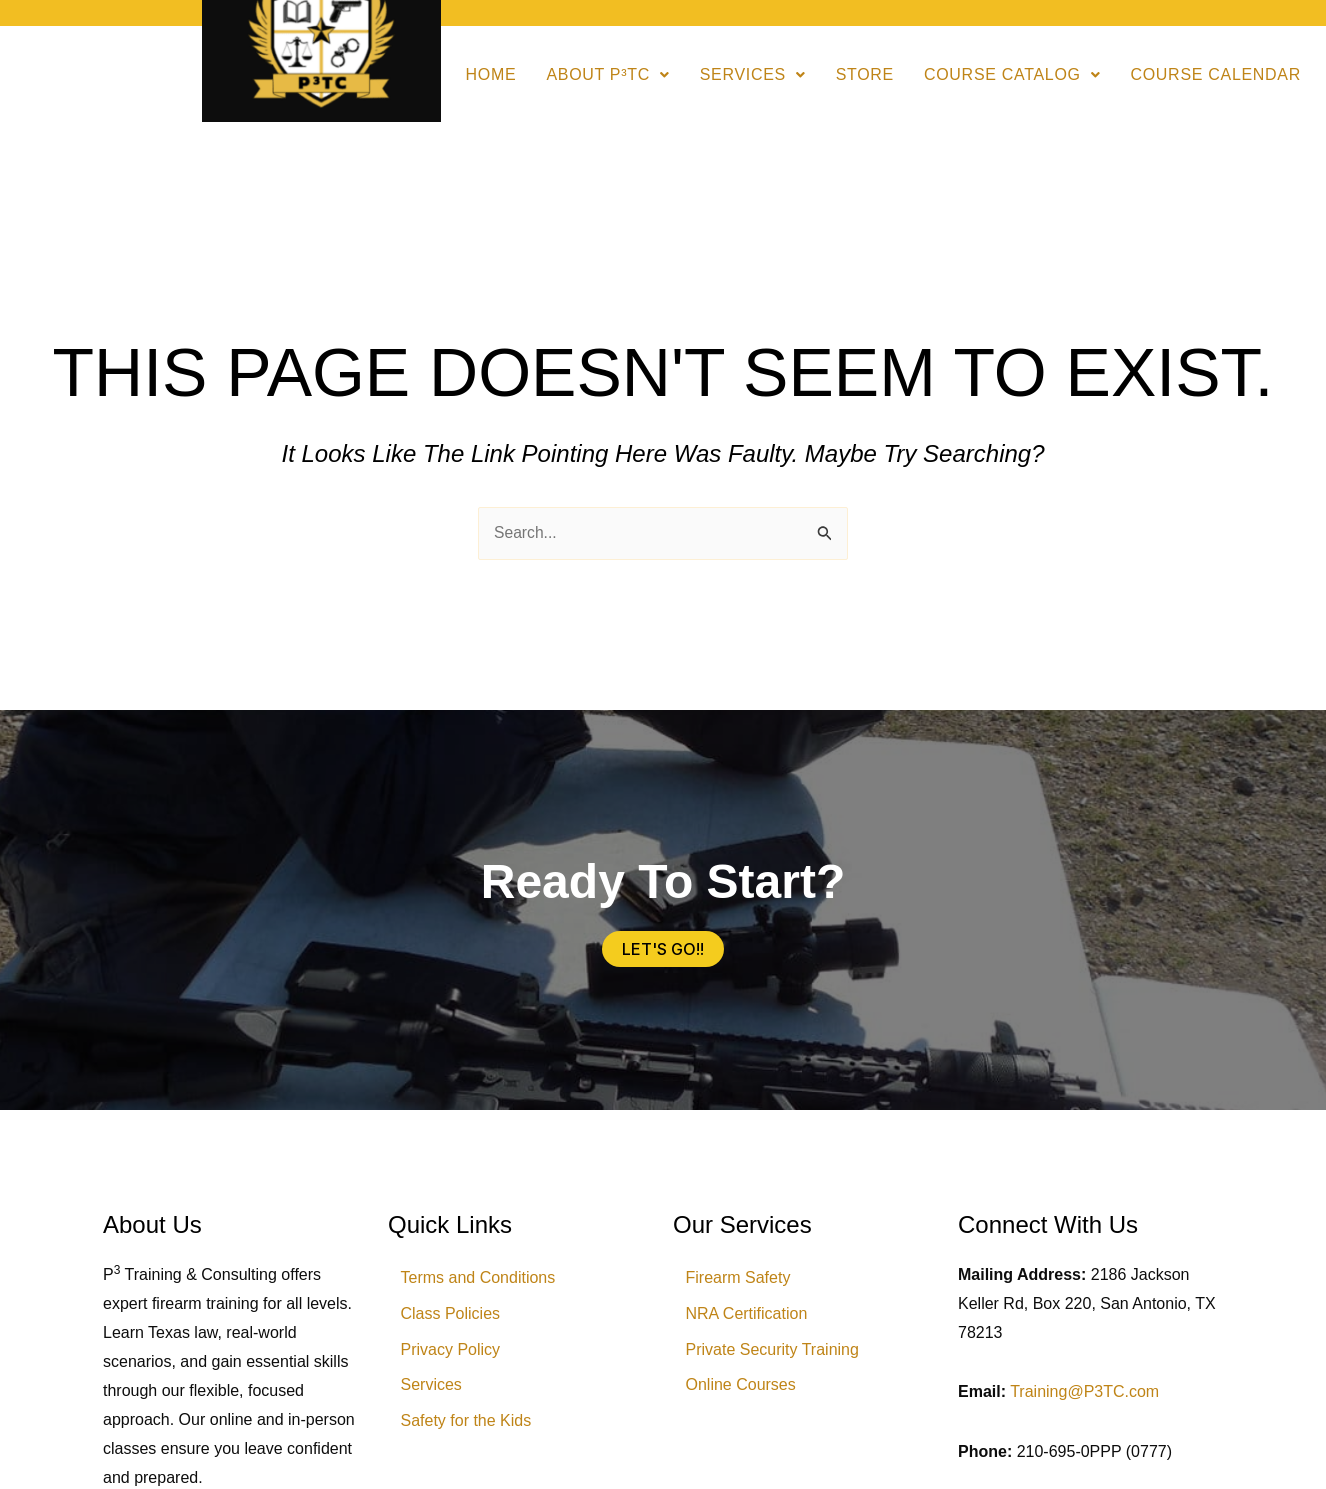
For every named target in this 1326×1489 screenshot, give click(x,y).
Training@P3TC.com (1084, 1392)
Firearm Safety (740, 1279)
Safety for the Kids (468, 1427)
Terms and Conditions (480, 1279)
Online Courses (743, 1390)
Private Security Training (774, 1353)
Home (491, 74)
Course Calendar (1215, 74)
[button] (607, 75)
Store (865, 74)
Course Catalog (1012, 74)
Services (753, 74)
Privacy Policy (453, 1353)
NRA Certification (749, 1316)
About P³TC (607, 74)
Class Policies (453, 1316)
